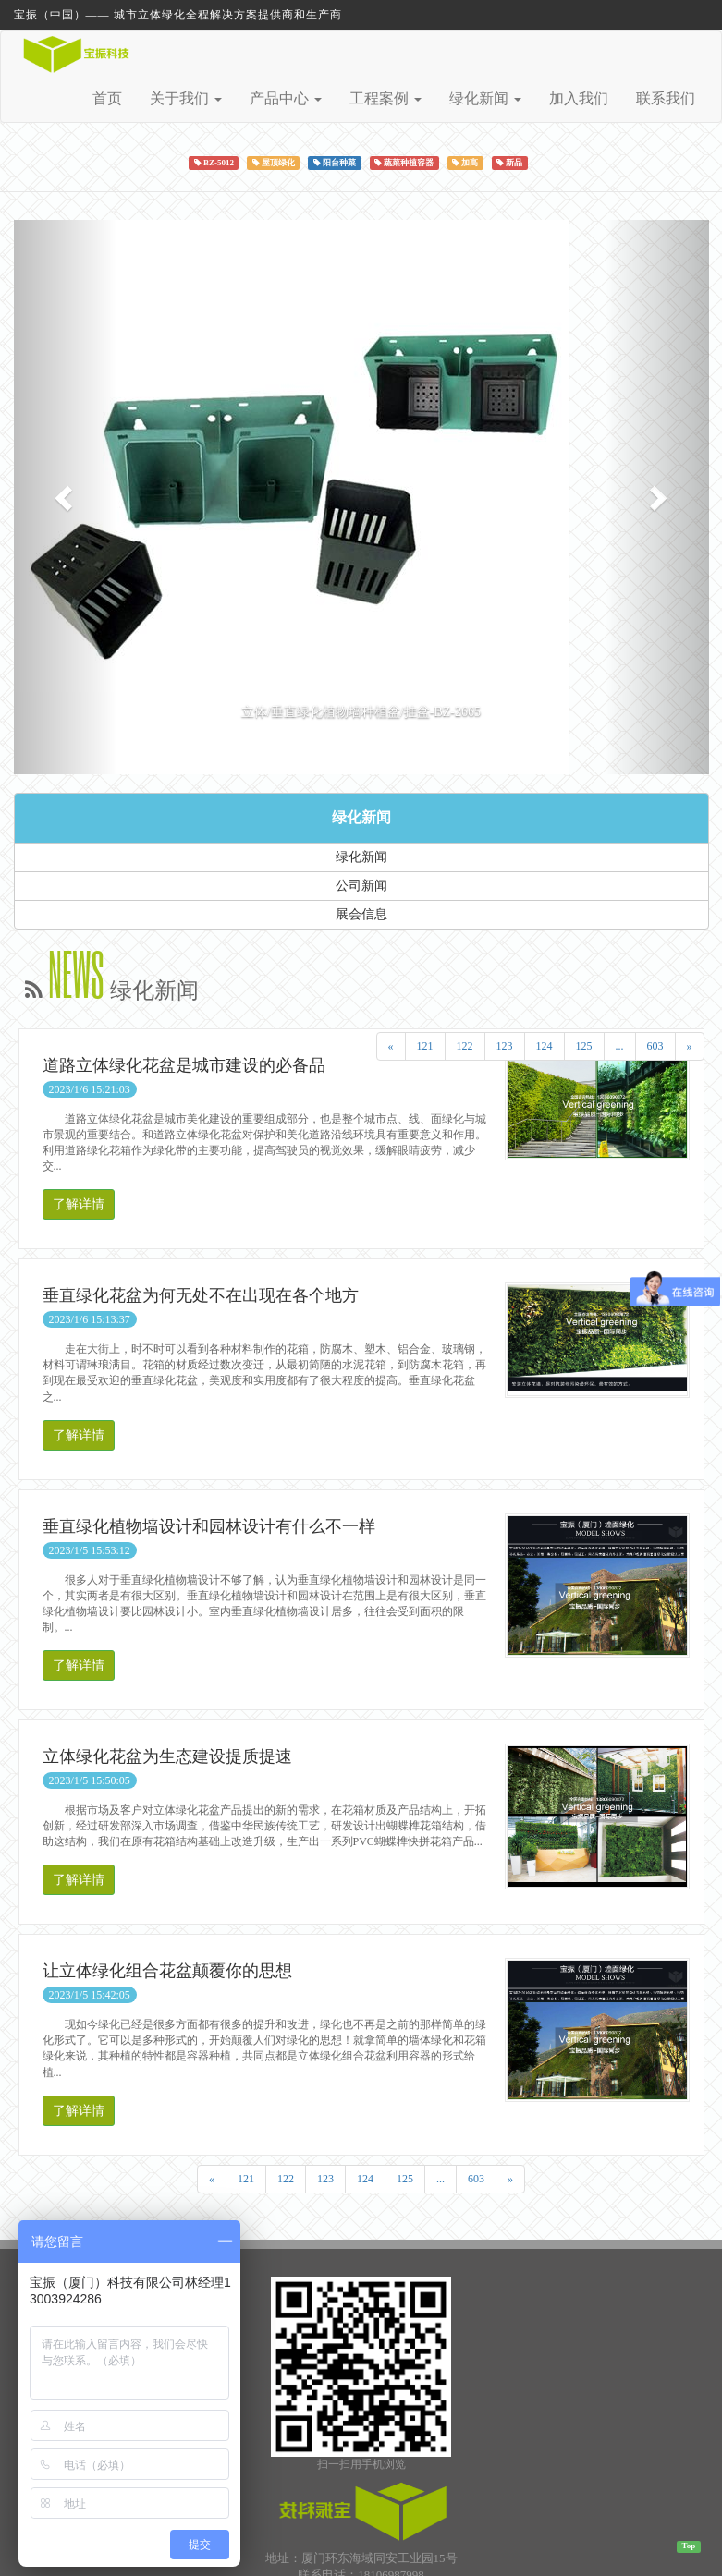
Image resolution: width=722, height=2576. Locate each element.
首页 (107, 98)
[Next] (689, 1046)
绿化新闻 (361, 817)
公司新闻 (361, 886)
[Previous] (391, 1046)
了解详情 (78, 1204)
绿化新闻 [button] (485, 98)
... (620, 1045)
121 (425, 1045)
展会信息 (361, 914)
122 (465, 1045)
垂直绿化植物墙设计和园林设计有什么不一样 (209, 1526)
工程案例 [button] (385, 98)
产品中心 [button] (286, 98)
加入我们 (578, 98)
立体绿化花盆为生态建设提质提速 (167, 1756)
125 (584, 1045)
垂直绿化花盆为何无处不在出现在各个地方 (201, 1295)
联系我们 (665, 98)
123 (504, 1045)
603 (655, 1045)
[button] (66, 497)
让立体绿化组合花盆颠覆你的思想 (167, 1971)
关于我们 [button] (186, 98)
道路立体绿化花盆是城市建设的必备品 (184, 1065)
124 (544, 1045)
